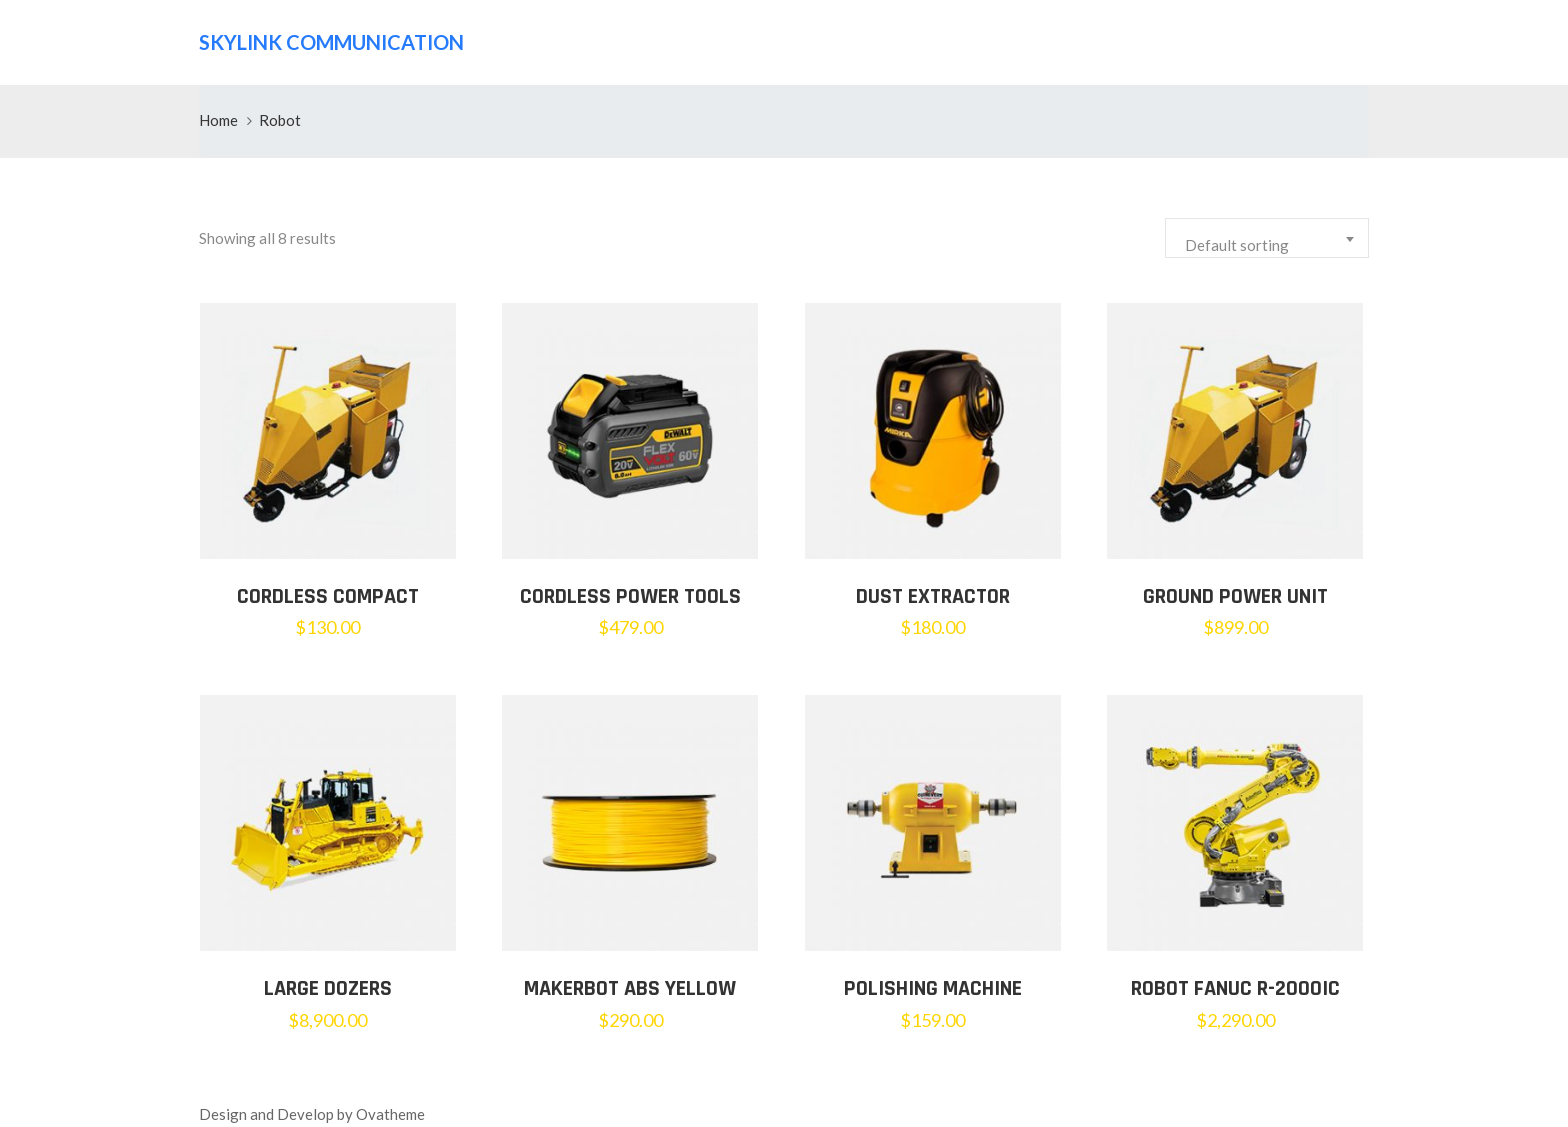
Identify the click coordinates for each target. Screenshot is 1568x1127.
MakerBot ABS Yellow (630, 989)
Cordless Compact (328, 597)
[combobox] (1267, 238)
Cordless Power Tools (630, 597)
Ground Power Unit (1235, 597)
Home (218, 120)
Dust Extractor (933, 597)
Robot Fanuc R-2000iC (1235, 989)
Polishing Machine (933, 989)
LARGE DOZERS (328, 989)
